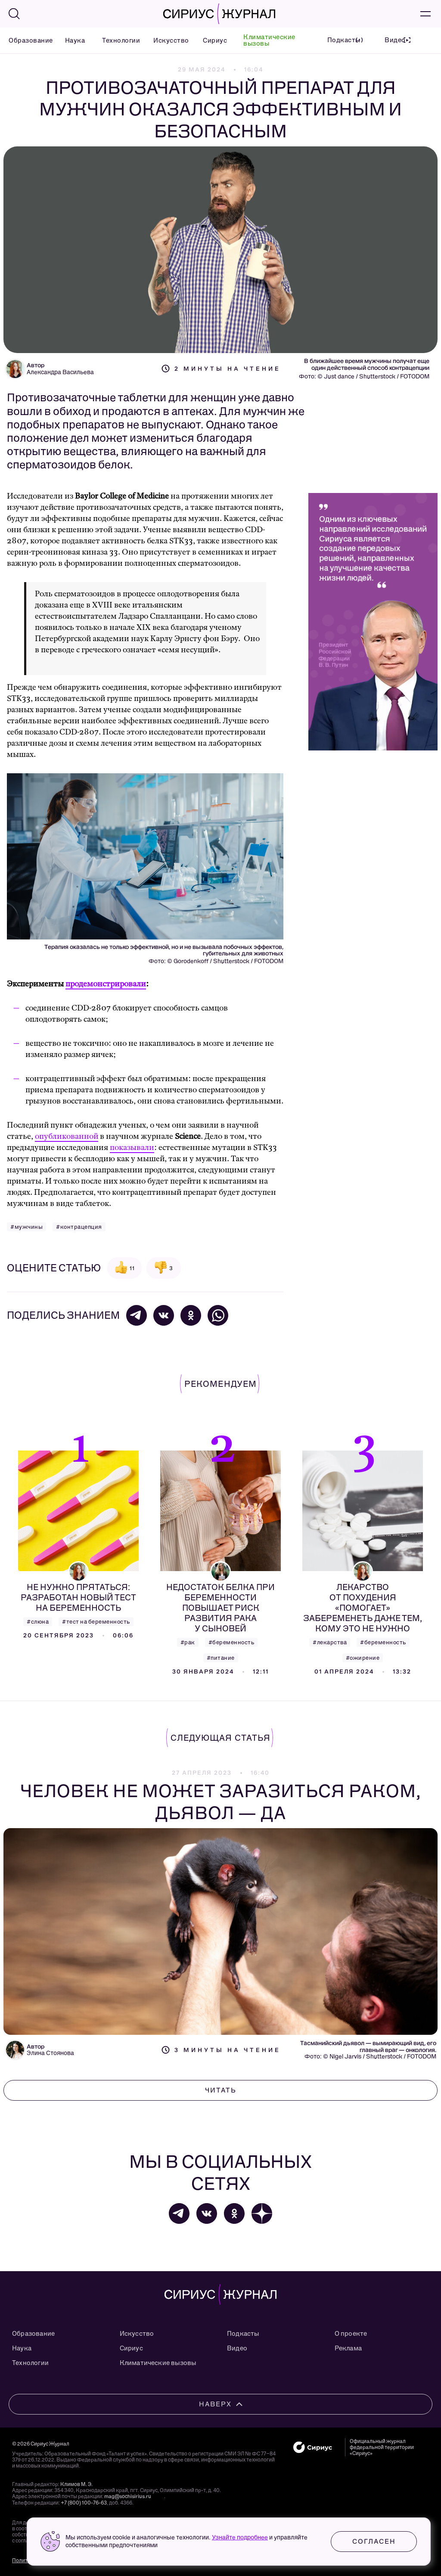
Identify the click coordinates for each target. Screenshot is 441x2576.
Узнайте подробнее (240, 2537)
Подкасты (243, 2333)
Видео (237, 2348)
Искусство (167, 40)
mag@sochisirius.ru (127, 2496)
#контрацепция (79, 1227)
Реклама (348, 2348)
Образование (26, 40)
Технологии (117, 40)
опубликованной (66, 1136)
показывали (132, 1147)
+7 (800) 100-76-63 (84, 2503)
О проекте (351, 2333)
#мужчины (26, 1227)
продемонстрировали (105, 984)
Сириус (212, 40)
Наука (73, 40)
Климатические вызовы (269, 40)
